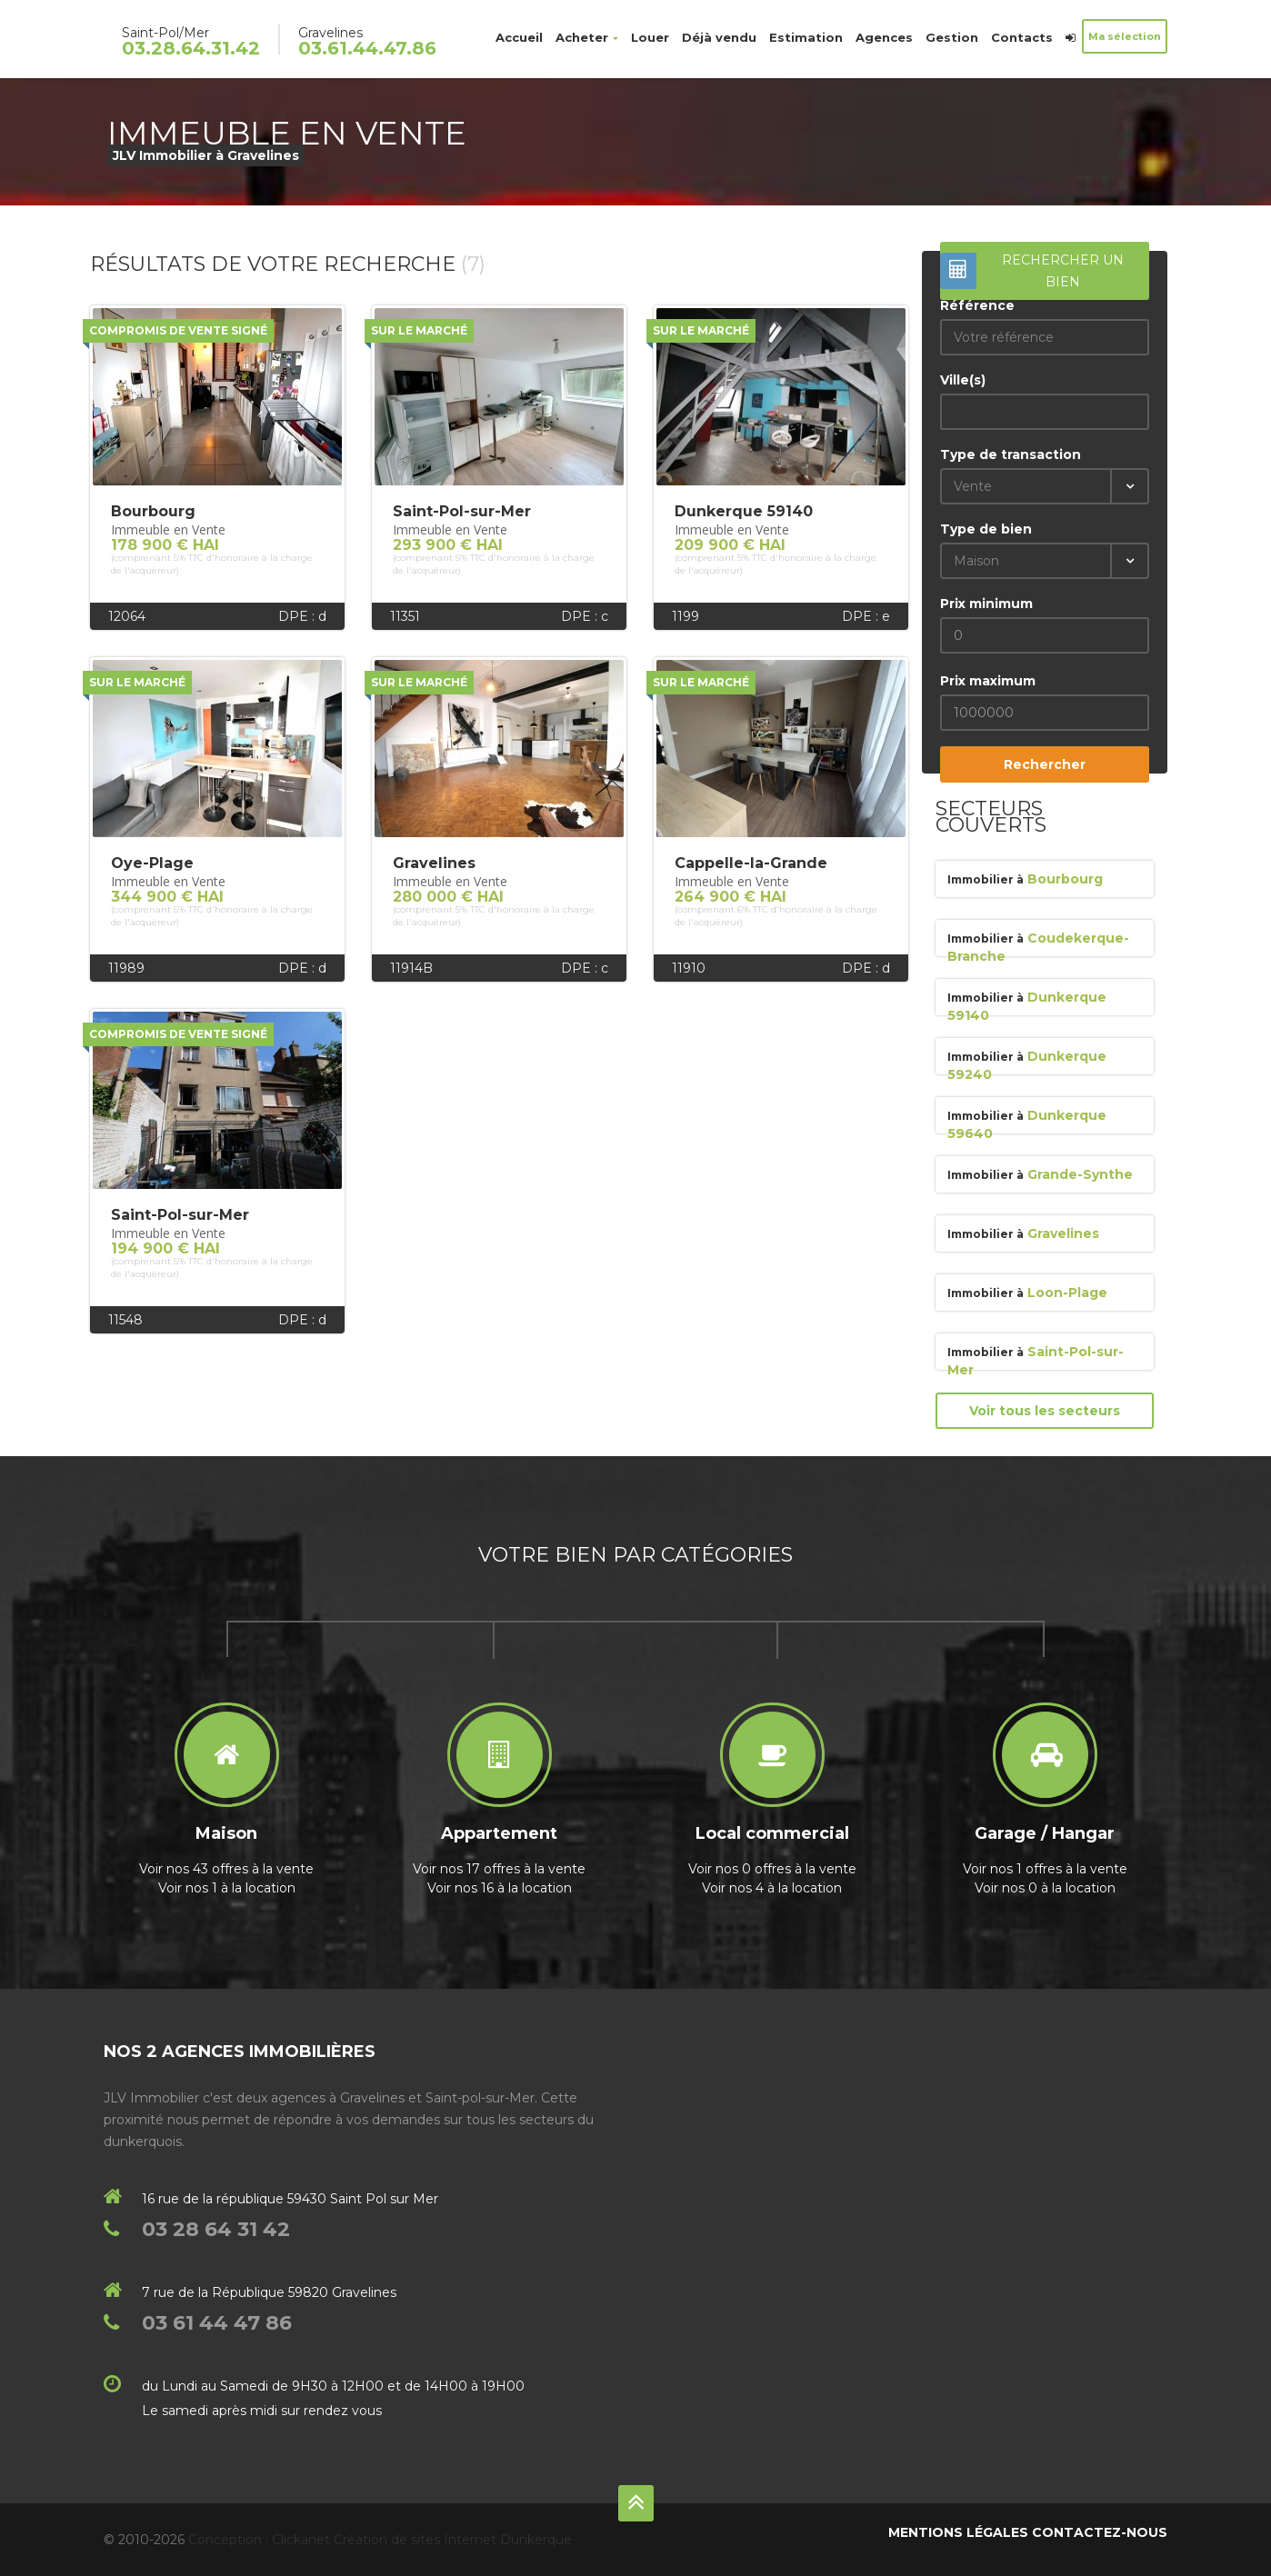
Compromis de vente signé (178, 330)
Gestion (952, 37)
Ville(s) (963, 380)
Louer (650, 37)
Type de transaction (1010, 454)
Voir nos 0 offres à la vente (772, 1869)
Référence (977, 305)
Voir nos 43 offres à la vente (226, 1869)
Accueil (519, 37)
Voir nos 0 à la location (1045, 1888)
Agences (884, 37)
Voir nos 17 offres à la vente (499, 1869)
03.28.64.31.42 (191, 48)
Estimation (806, 37)
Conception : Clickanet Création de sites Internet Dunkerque (380, 2539)
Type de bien (986, 529)
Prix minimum (986, 603)
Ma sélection (1124, 36)
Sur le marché (419, 330)
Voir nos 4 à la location (772, 1888)
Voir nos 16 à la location (499, 1888)
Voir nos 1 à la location (226, 1888)
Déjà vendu (719, 37)
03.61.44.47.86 (367, 48)
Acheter (586, 37)
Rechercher (1045, 764)
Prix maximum (988, 681)
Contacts (1022, 37)
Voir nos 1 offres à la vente (1045, 1869)
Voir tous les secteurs (1044, 1411)
